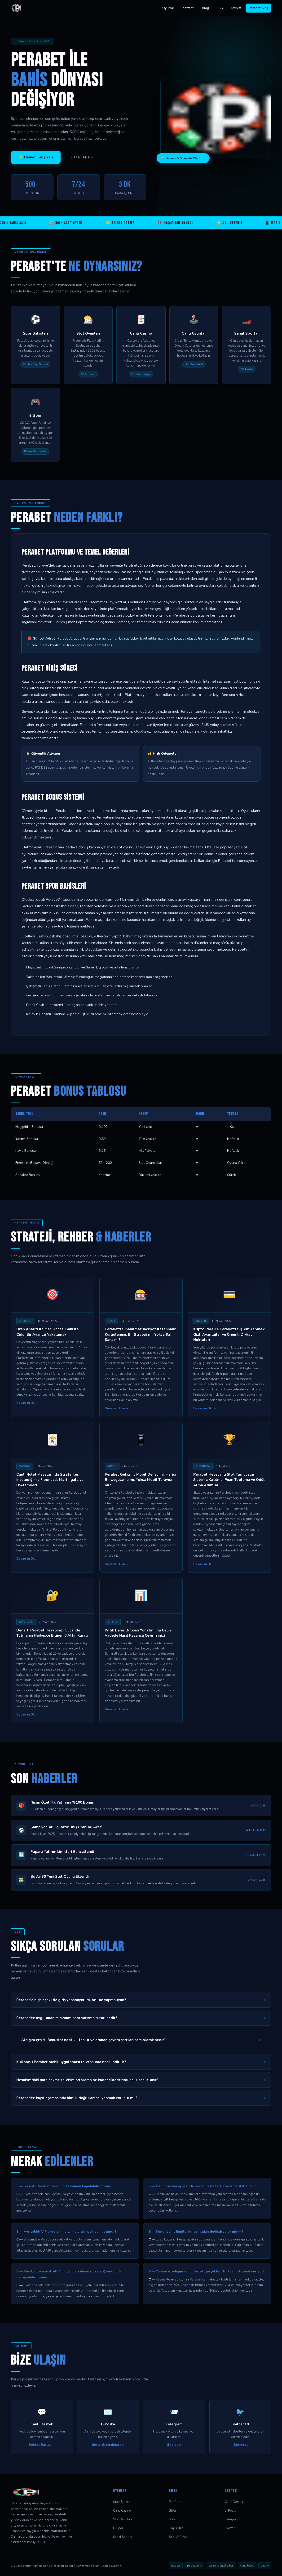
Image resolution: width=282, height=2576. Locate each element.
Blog (205, 8)
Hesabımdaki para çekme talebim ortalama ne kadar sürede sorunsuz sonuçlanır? (141, 2080)
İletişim (235, 8)
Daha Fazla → (82, 157)
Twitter (230, 2528)
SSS (219, 8)
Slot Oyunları (122, 2519)
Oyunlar (168, 8)
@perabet (174, 2444)
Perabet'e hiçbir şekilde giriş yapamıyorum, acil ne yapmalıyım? (141, 2000)
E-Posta (230, 2510)
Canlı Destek (234, 2502)
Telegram (231, 2519)
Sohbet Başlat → (42, 2444)
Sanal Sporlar (122, 2537)
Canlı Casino (122, 2510)
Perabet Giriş (258, 8)
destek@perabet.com (108, 2444)
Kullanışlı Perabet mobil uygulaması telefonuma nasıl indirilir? (141, 2062)
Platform (188, 8)
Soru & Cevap (179, 2537)
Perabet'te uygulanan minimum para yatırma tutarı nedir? (141, 2018)
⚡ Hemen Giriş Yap (35, 157)
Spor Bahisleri (123, 2502)
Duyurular (176, 2528)
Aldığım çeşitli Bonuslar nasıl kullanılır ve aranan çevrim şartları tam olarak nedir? (141, 2040)
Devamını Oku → (28, 1403)
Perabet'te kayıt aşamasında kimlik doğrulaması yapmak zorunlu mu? (141, 2098)
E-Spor (118, 2528)
